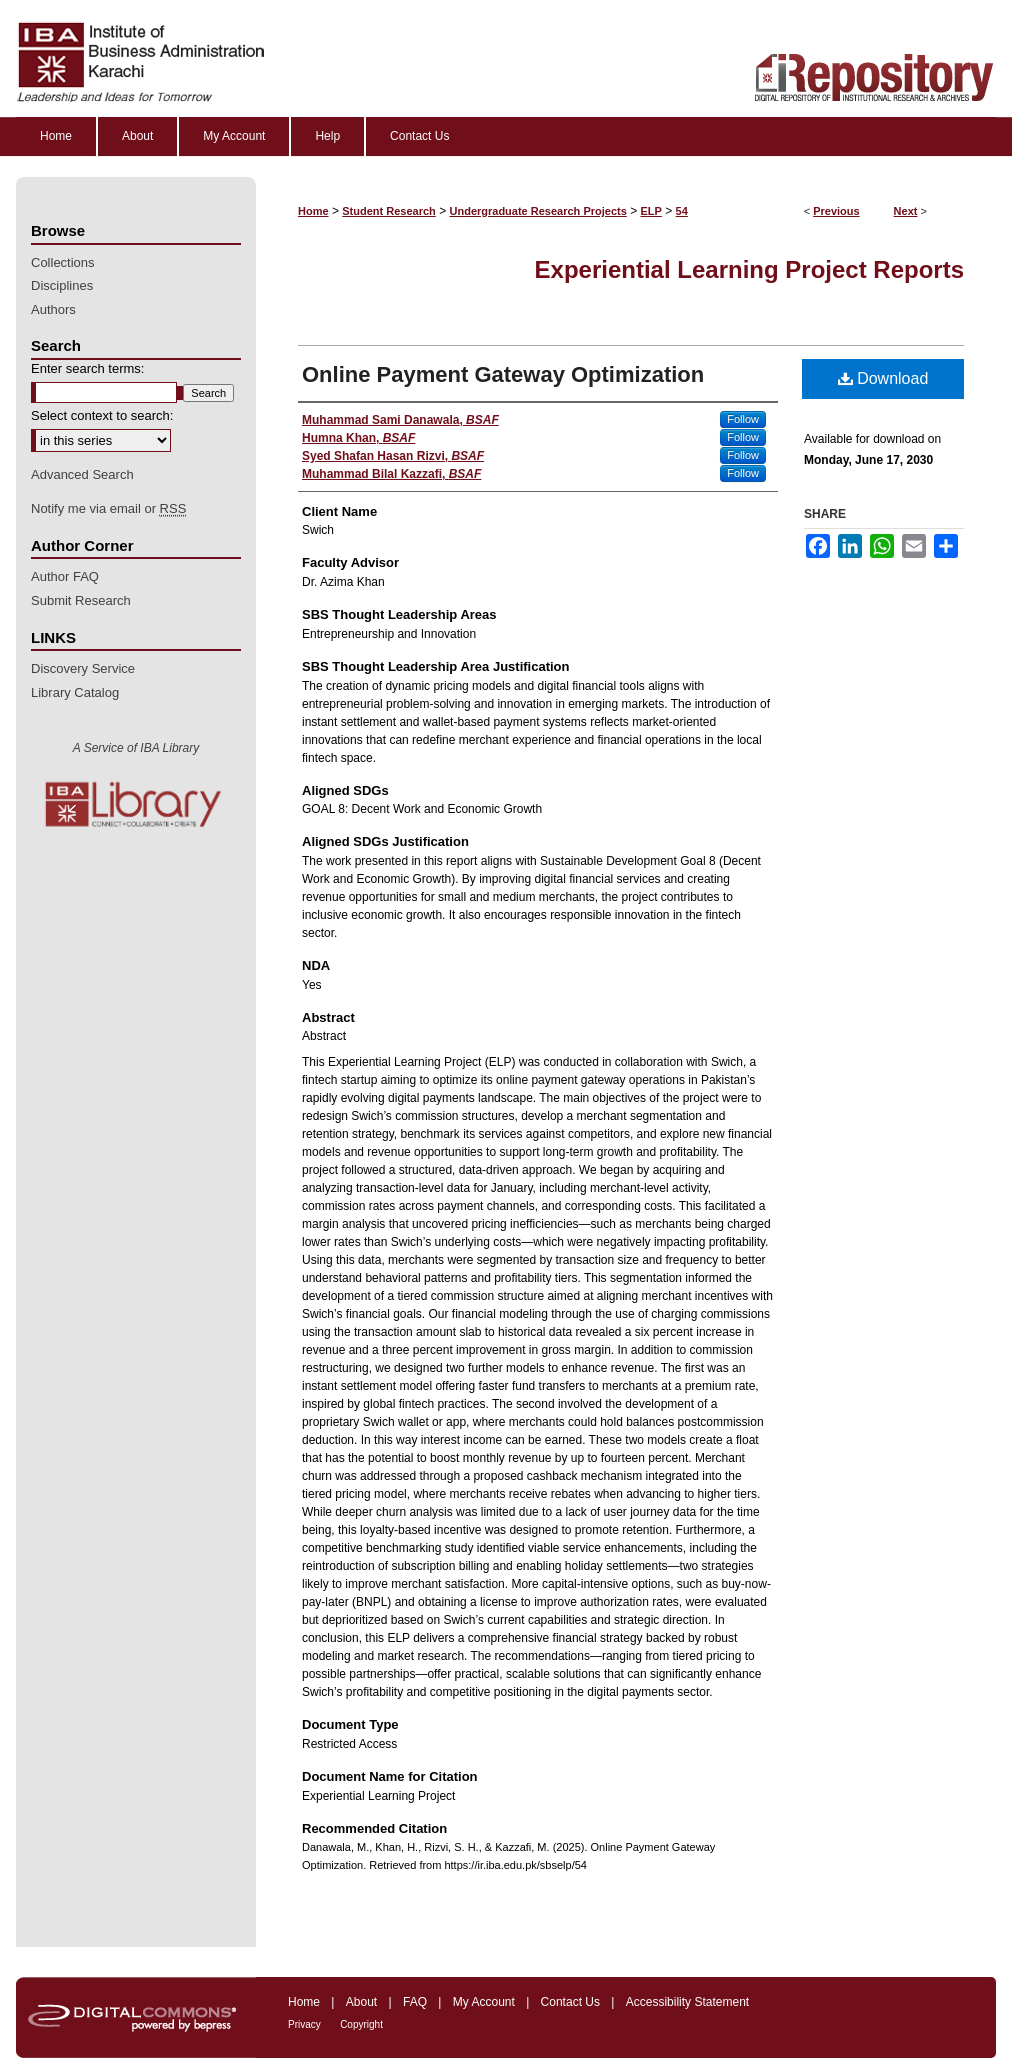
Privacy (304, 2024)
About (361, 2002)
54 (682, 211)
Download (883, 378)
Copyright (361, 2024)
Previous (836, 211)
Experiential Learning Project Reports (749, 269)
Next (906, 211)
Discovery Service (83, 668)
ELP (651, 211)
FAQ (415, 2002)
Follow (743, 419)
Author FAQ (65, 576)
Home (313, 211)
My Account (484, 2002)
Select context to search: (102, 415)
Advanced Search (82, 474)
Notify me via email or (108, 509)
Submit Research (81, 600)
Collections (63, 262)
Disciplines (62, 285)
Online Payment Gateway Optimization (503, 374)
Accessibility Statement (687, 2002)
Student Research (389, 211)
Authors (53, 309)
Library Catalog (75, 692)
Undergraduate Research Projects (538, 211)
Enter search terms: (87, 368)
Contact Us (570, 2002)
